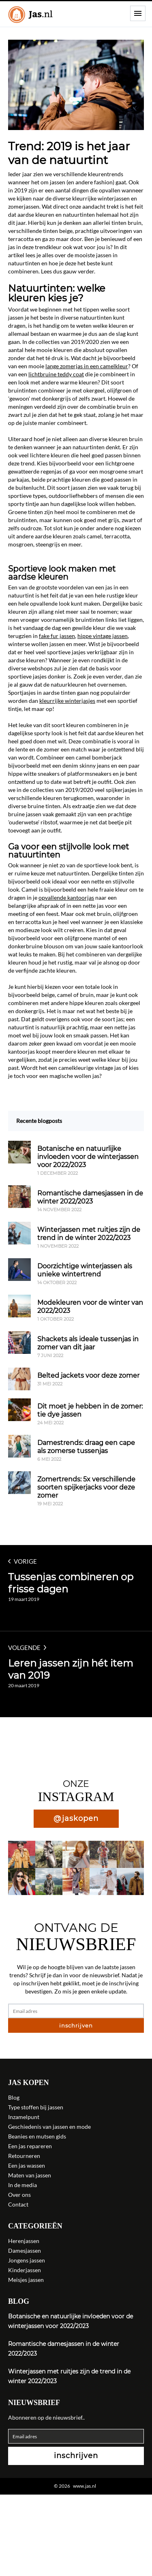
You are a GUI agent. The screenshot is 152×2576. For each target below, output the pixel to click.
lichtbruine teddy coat (56, 374)
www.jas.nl (84, 2486)
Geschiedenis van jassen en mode (49, 2126)
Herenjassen (23, 2240)
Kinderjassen (24, 2270)
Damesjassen (24, 2250)
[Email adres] (76, 2011)
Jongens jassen (26, 2260)
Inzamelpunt (23, 2116)
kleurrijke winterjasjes (67, 700)
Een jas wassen (26, 2165)
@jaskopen (76, 1818)
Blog (13, 2097)
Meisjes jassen (26, 2279)
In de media (22, 2184)
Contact (18, 2204)
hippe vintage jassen (102, 635)
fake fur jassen (57, 635)
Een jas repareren (30, 2146)
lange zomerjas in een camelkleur (86, 366)
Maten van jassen (29, 2175)
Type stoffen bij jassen (35, 2107)
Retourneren (24, 2155)
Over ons (19, 2194)
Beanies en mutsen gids (37, 2136)
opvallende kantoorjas (66, 897)
